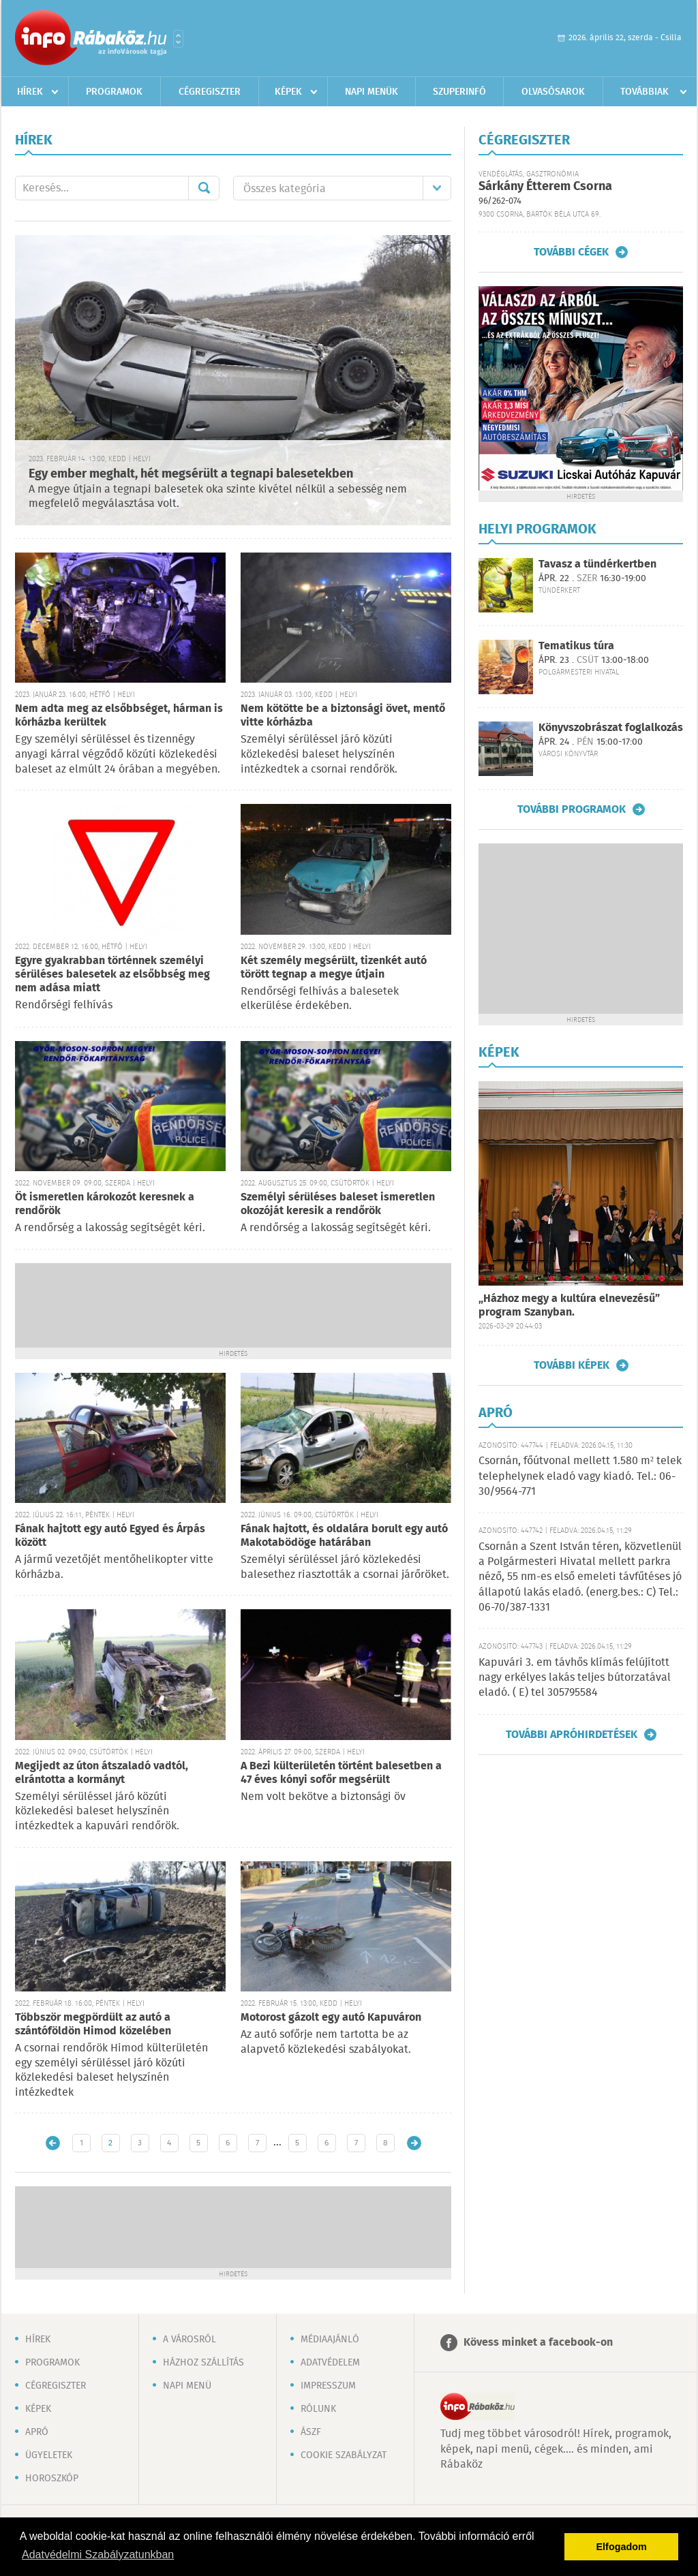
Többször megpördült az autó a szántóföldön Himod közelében (93, 2024)
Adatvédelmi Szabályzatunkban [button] (98, 2554)
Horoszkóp (51, 2478)
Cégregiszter (210, 91)
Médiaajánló (330, 2339)
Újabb (52, 2143)
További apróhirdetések (571, 1734)
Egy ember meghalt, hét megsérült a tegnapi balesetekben (191, 474)
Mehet (203, 188)
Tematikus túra (576, 646)
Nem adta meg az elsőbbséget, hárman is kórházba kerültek (119, 715)
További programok (571, 809)
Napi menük (371, 91)
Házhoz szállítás (203, 2362)
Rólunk (318, 2409)
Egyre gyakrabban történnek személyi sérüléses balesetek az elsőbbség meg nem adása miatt (112, 974)
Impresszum (328, 2385)
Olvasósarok (553, 91)
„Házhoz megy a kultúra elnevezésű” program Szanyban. (569, 1305)
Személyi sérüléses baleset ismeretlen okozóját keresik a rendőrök (338, 1204)
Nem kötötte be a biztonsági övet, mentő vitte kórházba (343, 715)
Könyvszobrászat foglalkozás (610, 727)
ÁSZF (311, 2432)
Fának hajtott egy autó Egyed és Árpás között (110, 1536)
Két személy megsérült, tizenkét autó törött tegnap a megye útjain (334, 967)
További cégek (571, 252)
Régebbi (414, 2143)
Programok (114, 91)
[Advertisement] (233, 1304)
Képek (288, 91)
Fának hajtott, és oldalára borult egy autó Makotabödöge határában (344, 1536)
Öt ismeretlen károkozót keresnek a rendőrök (104, 1204)
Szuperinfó (459, 91)
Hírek (30, 91)
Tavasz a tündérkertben (597, 564)
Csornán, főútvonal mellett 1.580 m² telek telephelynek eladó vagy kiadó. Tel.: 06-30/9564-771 (580, 1476)
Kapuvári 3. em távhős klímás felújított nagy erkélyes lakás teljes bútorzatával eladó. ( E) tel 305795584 (575, 1678)
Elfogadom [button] (621, 2546)
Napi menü (187, 2385)
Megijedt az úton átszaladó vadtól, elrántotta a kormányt (101, 1773)
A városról (189, 2339)
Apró (36, 2432)
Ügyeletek (48, 2455)
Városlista (178, 39)
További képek (571, 1365)
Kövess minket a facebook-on (538, 2342)
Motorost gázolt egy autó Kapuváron (331, 2017)
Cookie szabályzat (343, 2455)
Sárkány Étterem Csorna (545, 186)
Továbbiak (644, 91)
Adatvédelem (330, 2362)
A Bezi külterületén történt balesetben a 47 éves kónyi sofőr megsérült (341, 1773)
